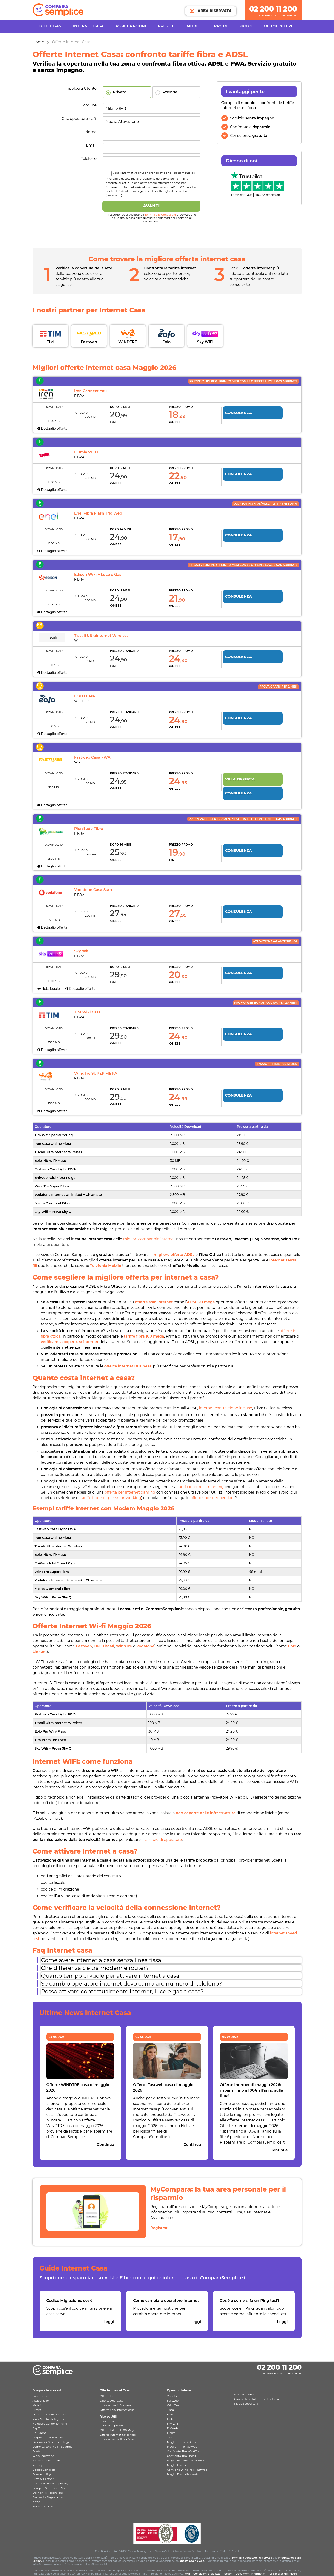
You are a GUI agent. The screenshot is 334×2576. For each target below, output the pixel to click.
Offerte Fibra (108, 2396)
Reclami (228, 2555)
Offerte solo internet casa (117, 2410)
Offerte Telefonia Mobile (49, 2414)
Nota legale (48, 988)
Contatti (38, 2451)
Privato (119, 92)
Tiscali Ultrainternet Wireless (101, 635)
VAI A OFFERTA (240, 779)
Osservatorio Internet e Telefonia (256, 2399)
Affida (96, 2565)
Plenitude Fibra (88, 828)
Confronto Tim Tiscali (181, 2456)
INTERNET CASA (88, 26)
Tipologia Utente (81, 88)
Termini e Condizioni (47, 2460)
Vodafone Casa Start (93, 890)
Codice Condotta (44, 2469)
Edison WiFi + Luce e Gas (97, 574)
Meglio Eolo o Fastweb (182, 2474)
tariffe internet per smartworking (110, 1498)
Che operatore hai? (79, 118)
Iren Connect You (90, 391)
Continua (105, 2144)
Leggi (108, 2322)
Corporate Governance (48, 2437)
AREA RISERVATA (211, 11)
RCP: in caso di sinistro (282, 2555)
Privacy (38, 2465)
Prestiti (166, 26)
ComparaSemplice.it (47, 2390)
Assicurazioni (131, 26)
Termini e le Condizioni (160, 214)
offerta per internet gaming (130, 1492)
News (36, 2502)
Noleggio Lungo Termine (50, 2423)
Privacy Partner (43, 2479)
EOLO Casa (84, 696)
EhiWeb (172, 2428)
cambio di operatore (163, 1839)
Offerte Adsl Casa (111, 2400)
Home (38, 42)
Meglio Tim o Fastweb (182, 2446)
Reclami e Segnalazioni (49, 2497)
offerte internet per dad (212, 1498)
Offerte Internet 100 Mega (117, 2430)
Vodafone (173, 2396)
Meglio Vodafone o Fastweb (186, 2460)
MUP (188, 2555)
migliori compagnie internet (149, 1239)
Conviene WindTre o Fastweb (187, 2469)
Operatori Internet (180, 2390)
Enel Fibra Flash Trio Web (98, 513)
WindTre (173, 2405)
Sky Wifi (82, 951)
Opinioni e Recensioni (48, 2492)
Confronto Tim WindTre (183, 2451)
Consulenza (238, 413)
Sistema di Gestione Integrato (53, 2442)
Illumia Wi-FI (86, 452)
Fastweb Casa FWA (92, 757)
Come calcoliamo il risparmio (53, 2446)
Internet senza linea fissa (117, 2439)
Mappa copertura (246, 2403)
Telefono (89, 158)
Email (91, 145)
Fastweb (173, 2400)
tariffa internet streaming (200, 1487)
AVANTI (151, 206)
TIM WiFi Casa (87, 1012)
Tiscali (171, 2410)
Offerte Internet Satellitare (118, 2434)
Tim (169, 2437)
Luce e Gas (50, 26)
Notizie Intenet (244, 2394)
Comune (89, 105)
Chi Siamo (40, 2433)
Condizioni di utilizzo (206, 2555)
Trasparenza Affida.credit (48, 2565)
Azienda (169, 92)
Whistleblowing (43, 2456)
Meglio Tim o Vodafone (183, 2442)
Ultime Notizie (279, 26)
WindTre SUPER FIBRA (95, 1073)
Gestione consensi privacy (50, 2483)
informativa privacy (134, 172)
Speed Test (107, 2421)
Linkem (172, 2419)
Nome (91, 132)
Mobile (194, 26)
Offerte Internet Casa (115, 2390)
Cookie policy (42, 2474)
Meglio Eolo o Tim (179, 2465)
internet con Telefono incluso (225, 1408)
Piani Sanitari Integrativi (49, 2419)
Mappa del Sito (43, 2506)
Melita (171, 2433)
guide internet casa (170, 2277)
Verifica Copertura (112, 2425)
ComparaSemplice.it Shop (51, 2488)
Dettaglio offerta (52, 428)
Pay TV (220, 26)
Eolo (170, 2414)
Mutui (245, 26)
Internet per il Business (115, 2405)
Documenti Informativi (250, 2555)
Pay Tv (37, 2428)
